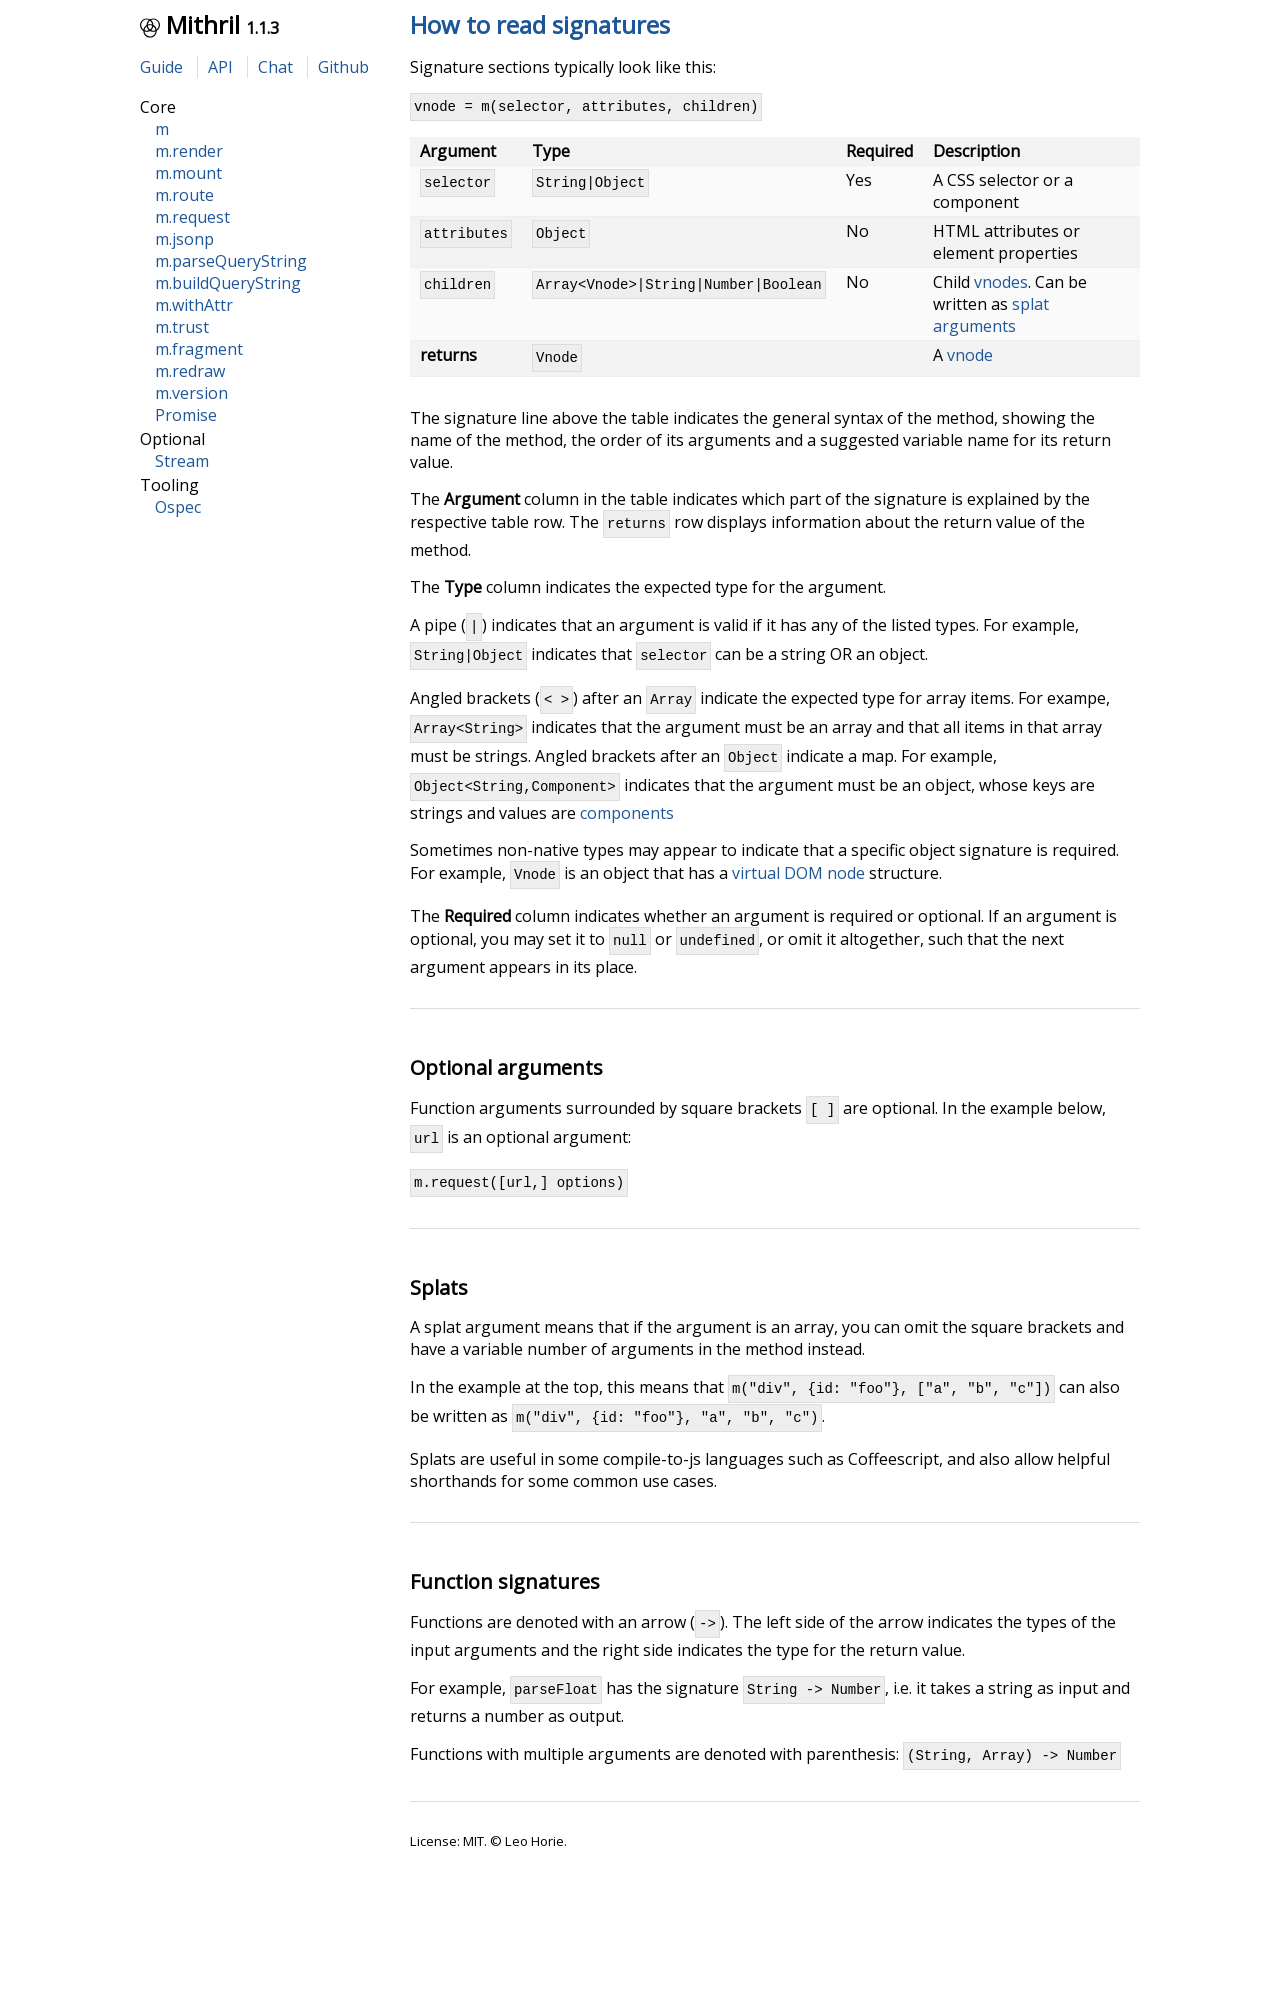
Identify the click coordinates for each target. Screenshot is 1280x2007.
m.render (189, 151)
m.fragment (199, 349)
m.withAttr (194, 305)
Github (343, 67)
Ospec (178, 507)
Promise (186, 415)
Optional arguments (506, 1100)
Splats (439, 1329)
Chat (275, 67)
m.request (192, 217)
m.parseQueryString (231, 261)
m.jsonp (184, 239)
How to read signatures (540, 24)
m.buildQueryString (228, 283)
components (627, 840)
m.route (184, 195)
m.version (191, 393)
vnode (970, 358)
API (220, 67)
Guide (161, 67)
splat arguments (991, 318)
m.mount (188, 173)
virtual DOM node (798, 903)
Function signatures (505, 1629)
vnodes (1001, 285)
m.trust (182, 327)
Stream (182, 461)
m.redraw (190, 371)
